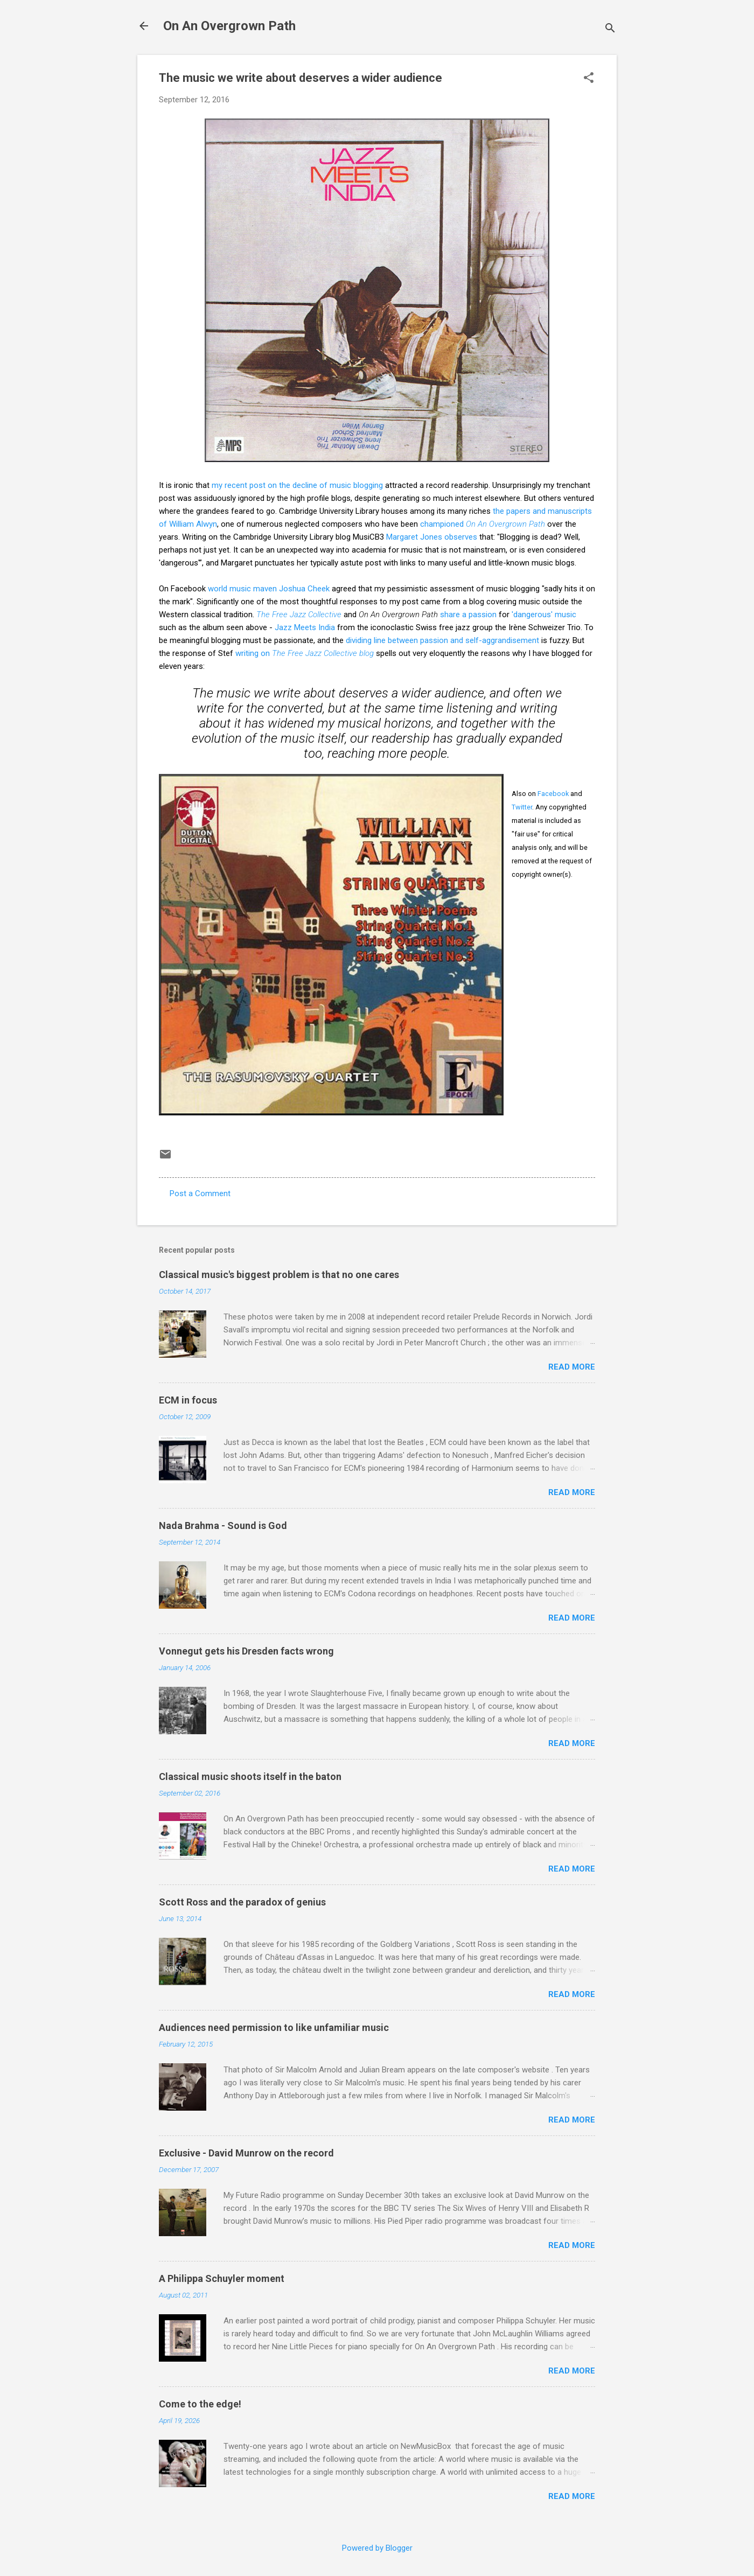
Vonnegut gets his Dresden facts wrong (246, 1651)
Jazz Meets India (305, 627)
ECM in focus (188, 1400)
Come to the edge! (200, 2404)
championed (482, 524)
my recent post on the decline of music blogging (297, 485)
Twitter (522, 807)
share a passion (468, 614)
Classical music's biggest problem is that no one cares (279, 1274)
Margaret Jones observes (431, 537)
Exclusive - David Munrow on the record (246, 2153)
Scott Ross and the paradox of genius (242, 1902)
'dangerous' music (544, 614)
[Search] (610, 29)
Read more (571, 1367)
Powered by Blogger (377, 2548)
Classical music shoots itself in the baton (250, 1776)
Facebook (553, 794)
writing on (304, 653)
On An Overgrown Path (229, 25)
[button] (588, 78)
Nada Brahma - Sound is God (223, 1525)
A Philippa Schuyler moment (221, 2278)
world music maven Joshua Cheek (269, 589)
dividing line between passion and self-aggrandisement (442, 640)
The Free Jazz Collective (298, 614)
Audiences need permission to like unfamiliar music (274, 2027)
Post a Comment (200, 1193)
